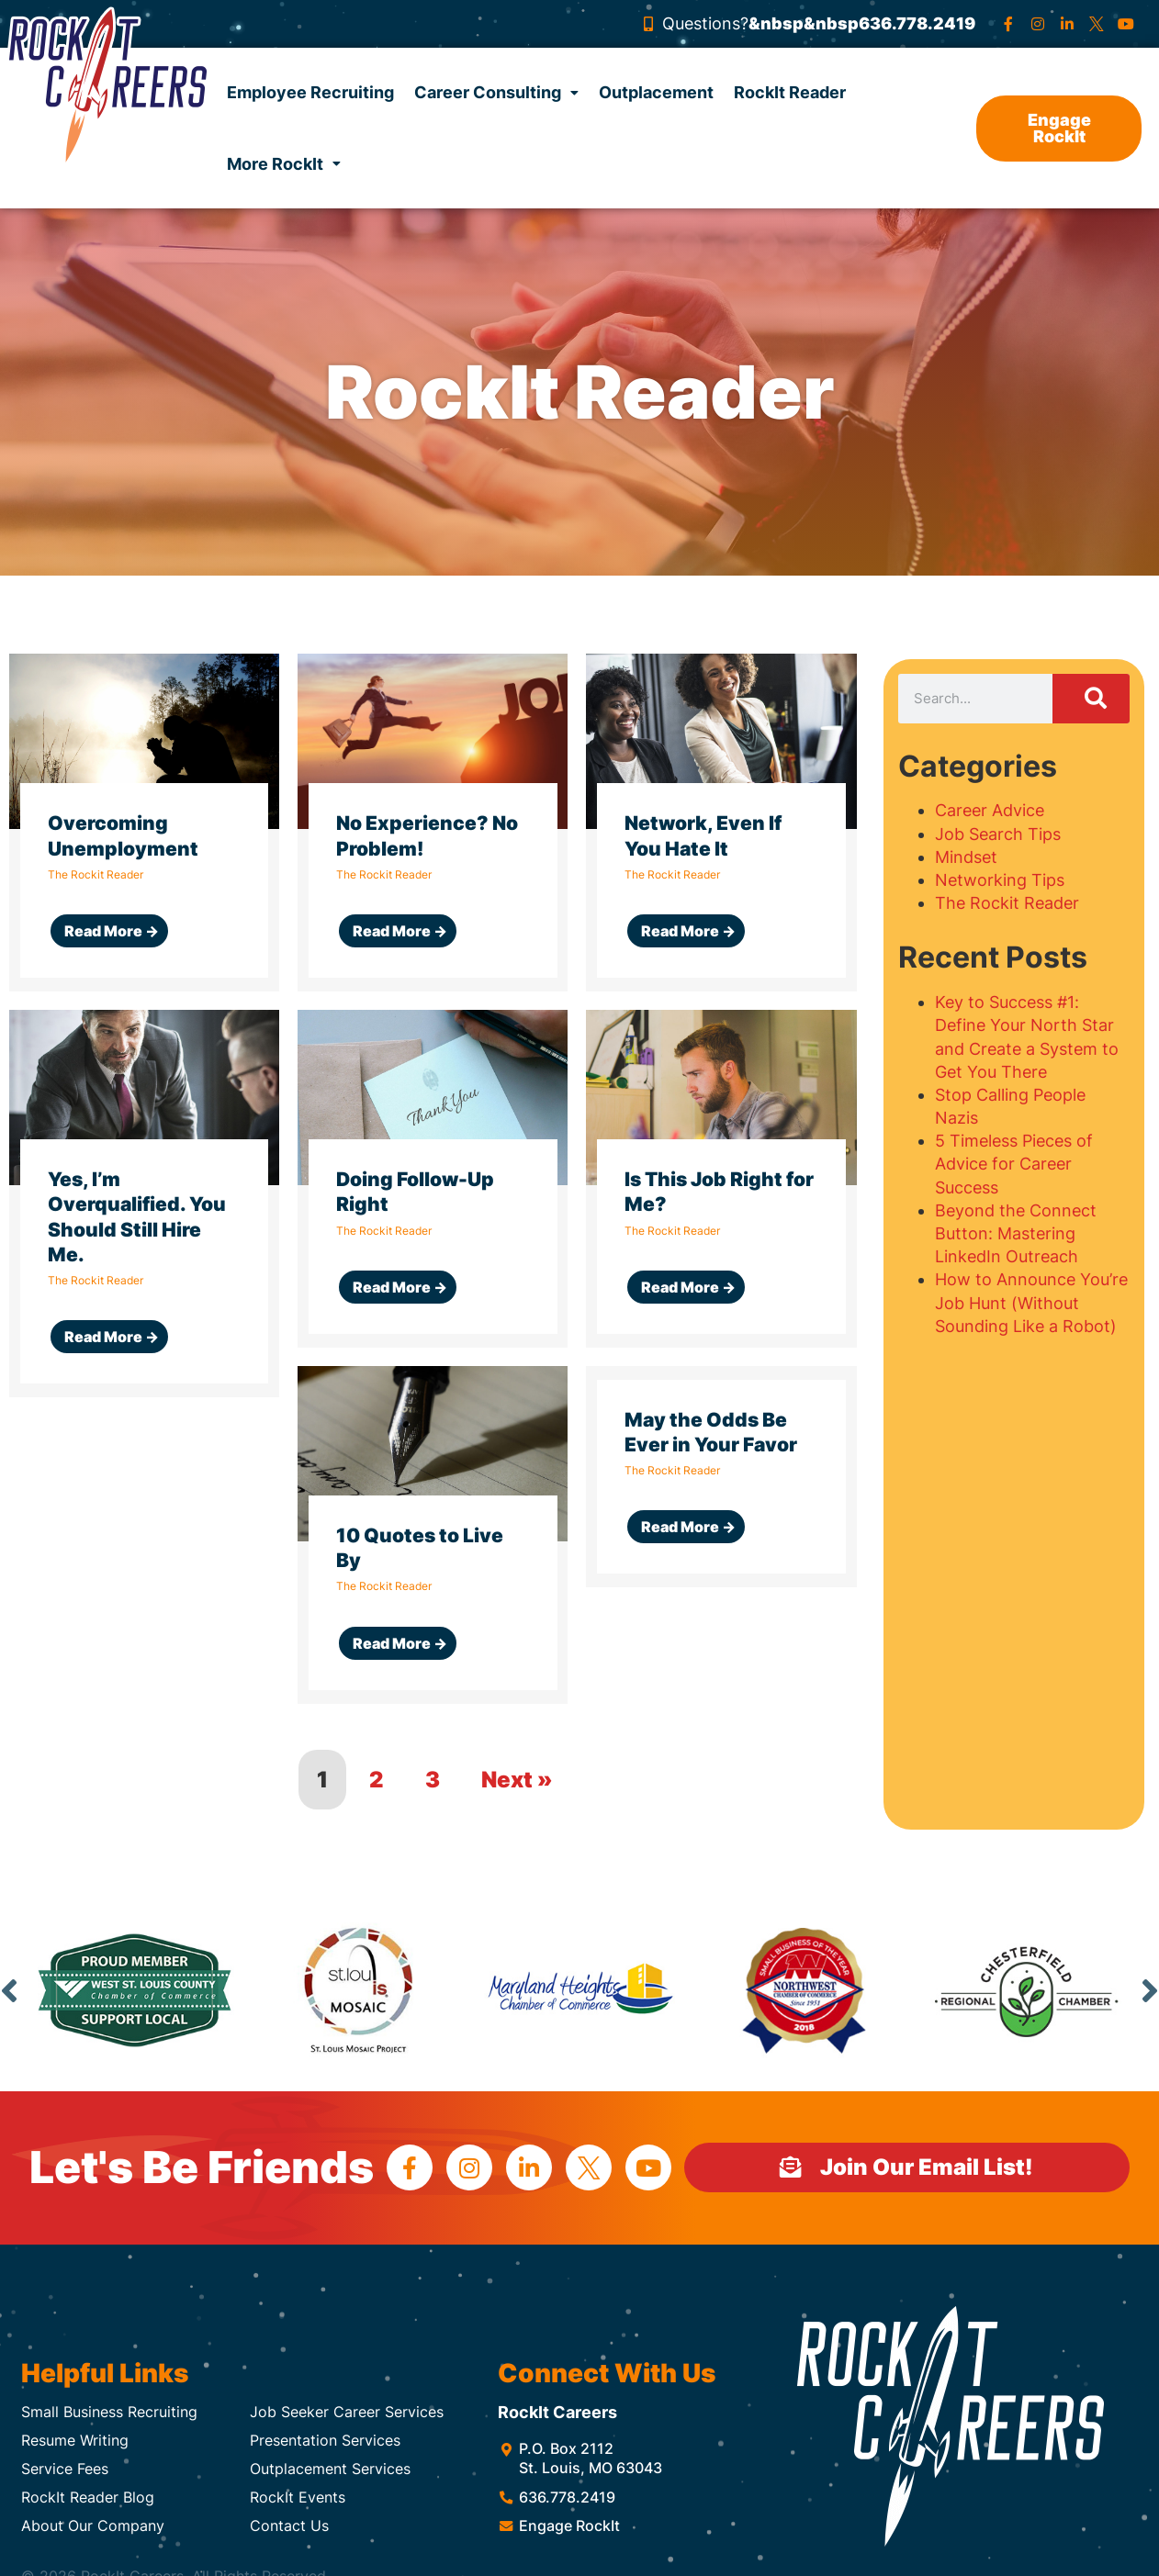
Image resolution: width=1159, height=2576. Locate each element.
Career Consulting (496, 92)
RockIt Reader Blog (87, 2497)
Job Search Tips (998, 834)
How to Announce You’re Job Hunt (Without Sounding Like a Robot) (1031, 1302)
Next (1150, 1990)
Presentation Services (325, 2440)
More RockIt (284, 164)
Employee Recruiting (310, 92)
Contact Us (289, 2525)
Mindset (966, 857)
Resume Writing (75, 2440)
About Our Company (92, 2525)
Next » (517, 1779)
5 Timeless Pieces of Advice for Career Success (1014, 1163)
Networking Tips (999, 880)
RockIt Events (297, 2497)
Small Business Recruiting (109, 2411)
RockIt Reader (790, 92)
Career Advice (989, 810)
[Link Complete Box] (144, 822)
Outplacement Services (330, 2468)
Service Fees (64, 2468)
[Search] (1091, 698)
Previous (9, 1990)
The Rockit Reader (1007, 903)
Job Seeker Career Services (347, 2411)
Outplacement (656, 92)
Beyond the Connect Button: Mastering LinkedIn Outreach (1016, 1233)
